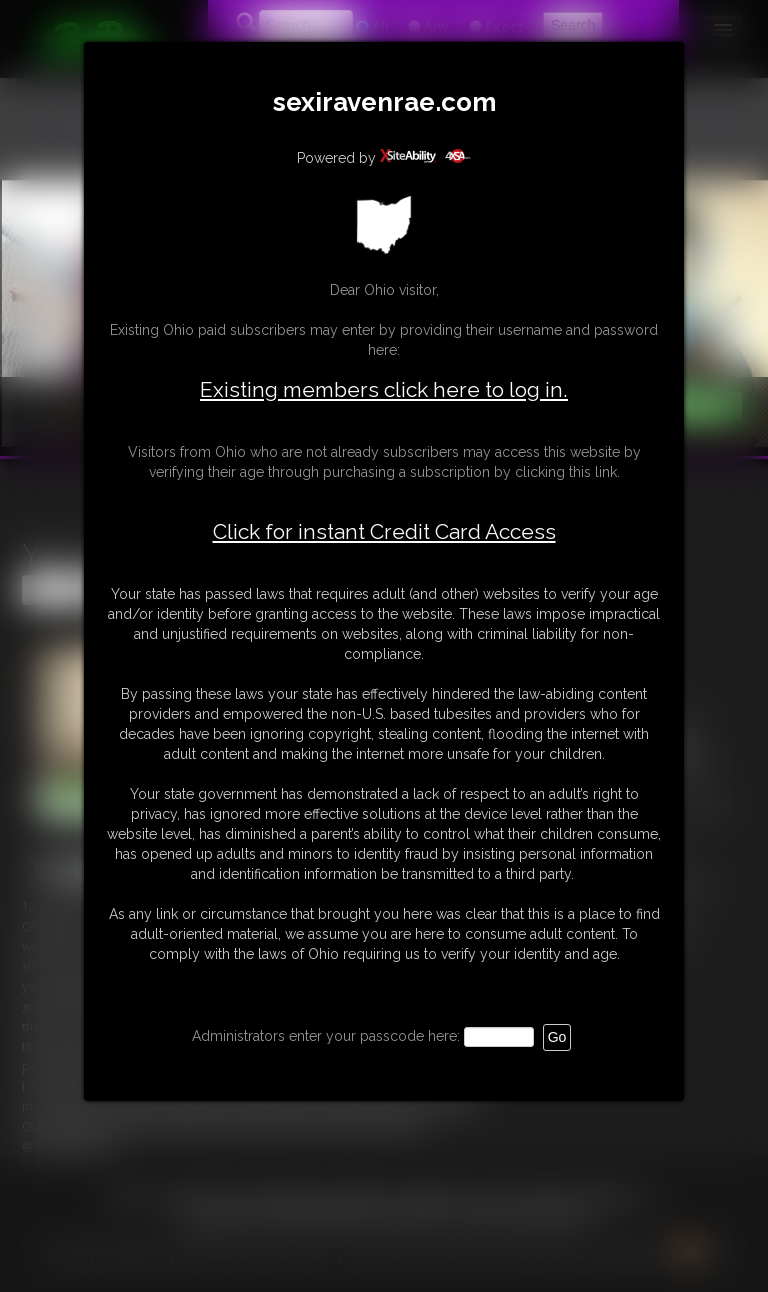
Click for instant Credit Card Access (384, 532)
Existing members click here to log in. (384, 389)
